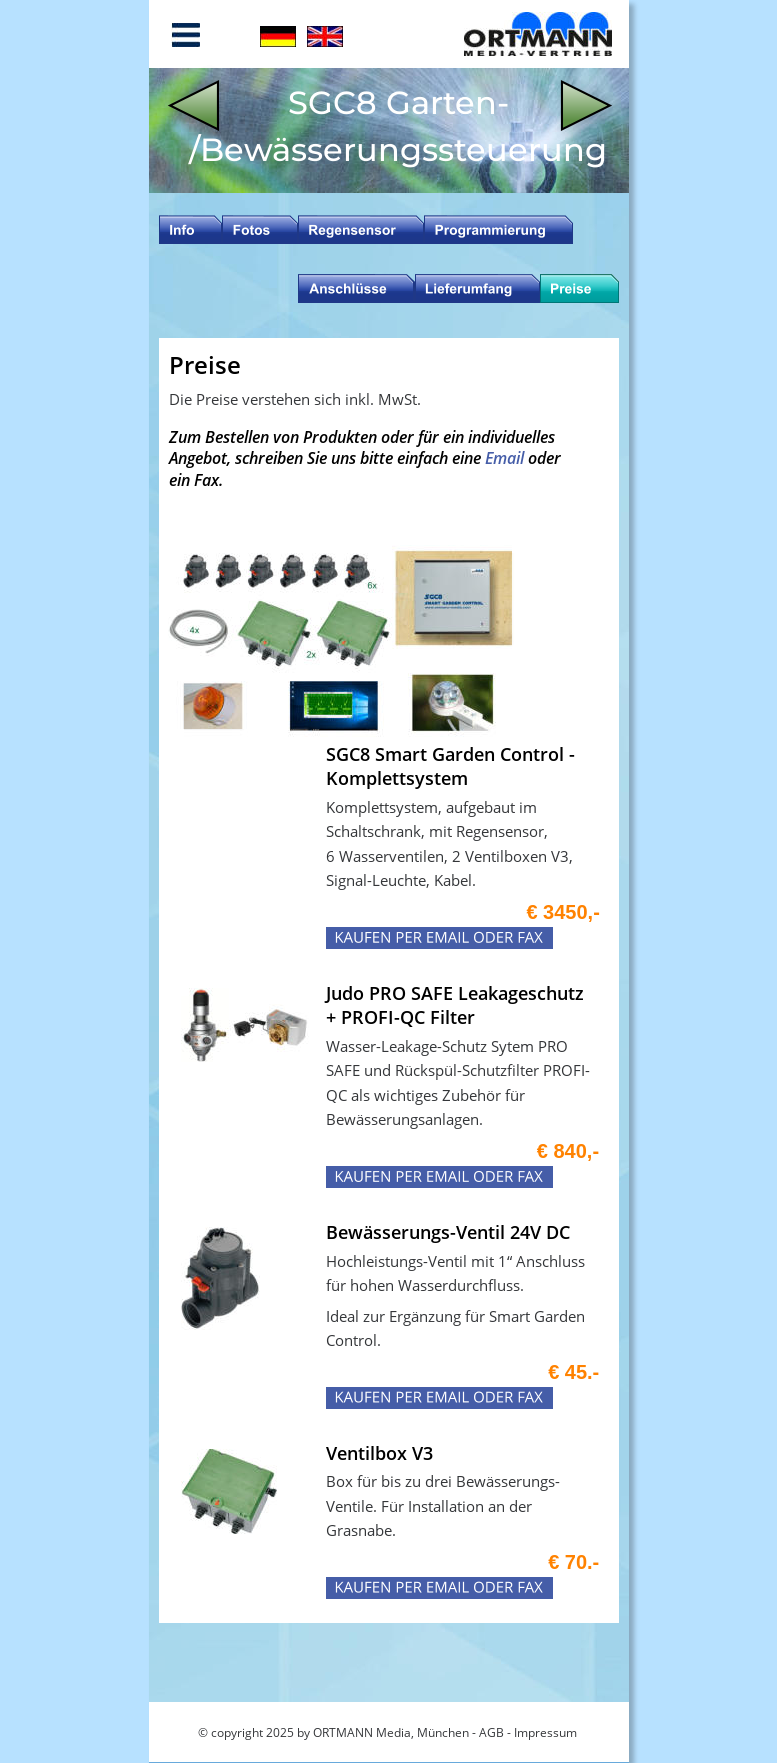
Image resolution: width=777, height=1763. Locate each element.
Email (506, 458)
